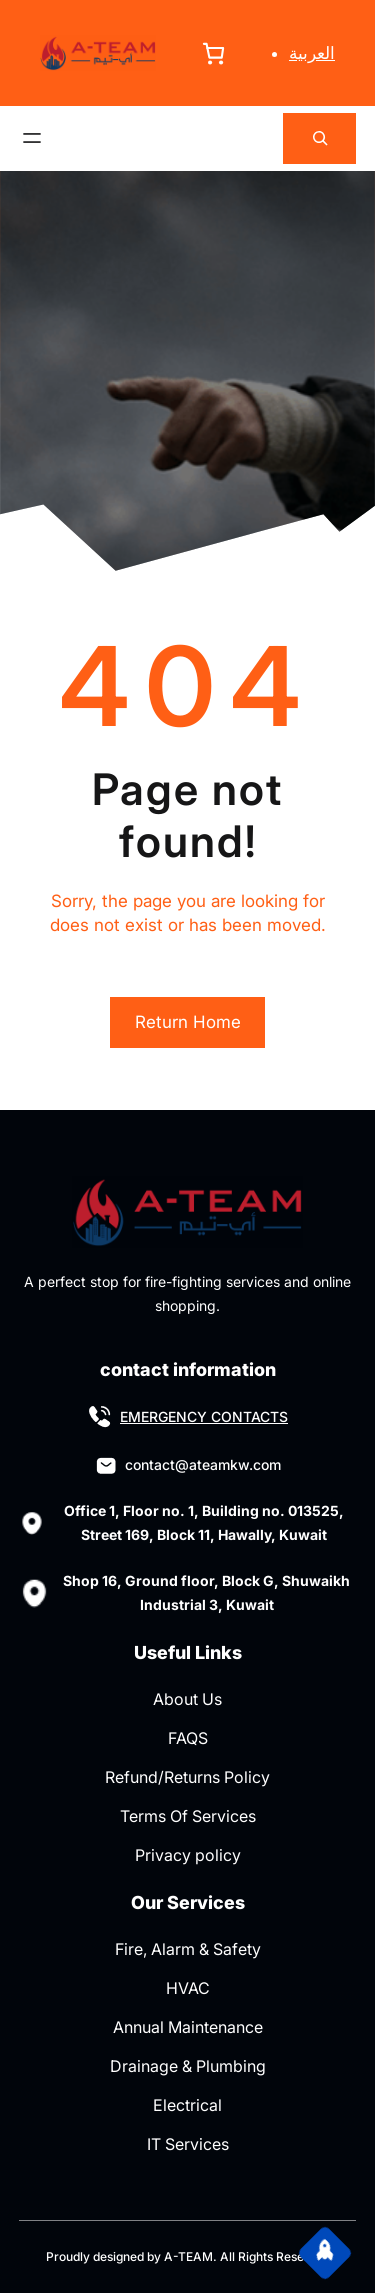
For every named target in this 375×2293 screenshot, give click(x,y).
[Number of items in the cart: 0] (213, 53)
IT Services (188, 2144)
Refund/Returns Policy (187, 1777)
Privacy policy (188, 1855)
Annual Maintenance (188, 2027)
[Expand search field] (319, 138)
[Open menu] (32, 138)
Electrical (187, 2105)
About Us (187, 1699)
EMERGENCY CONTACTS (204, 1416)
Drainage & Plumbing (188, 2066)
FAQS (188, 1738)
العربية (312, 53)
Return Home (188, 1022)
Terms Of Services (188, 1816)
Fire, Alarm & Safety (188, 1949)
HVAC (188, 1988)
